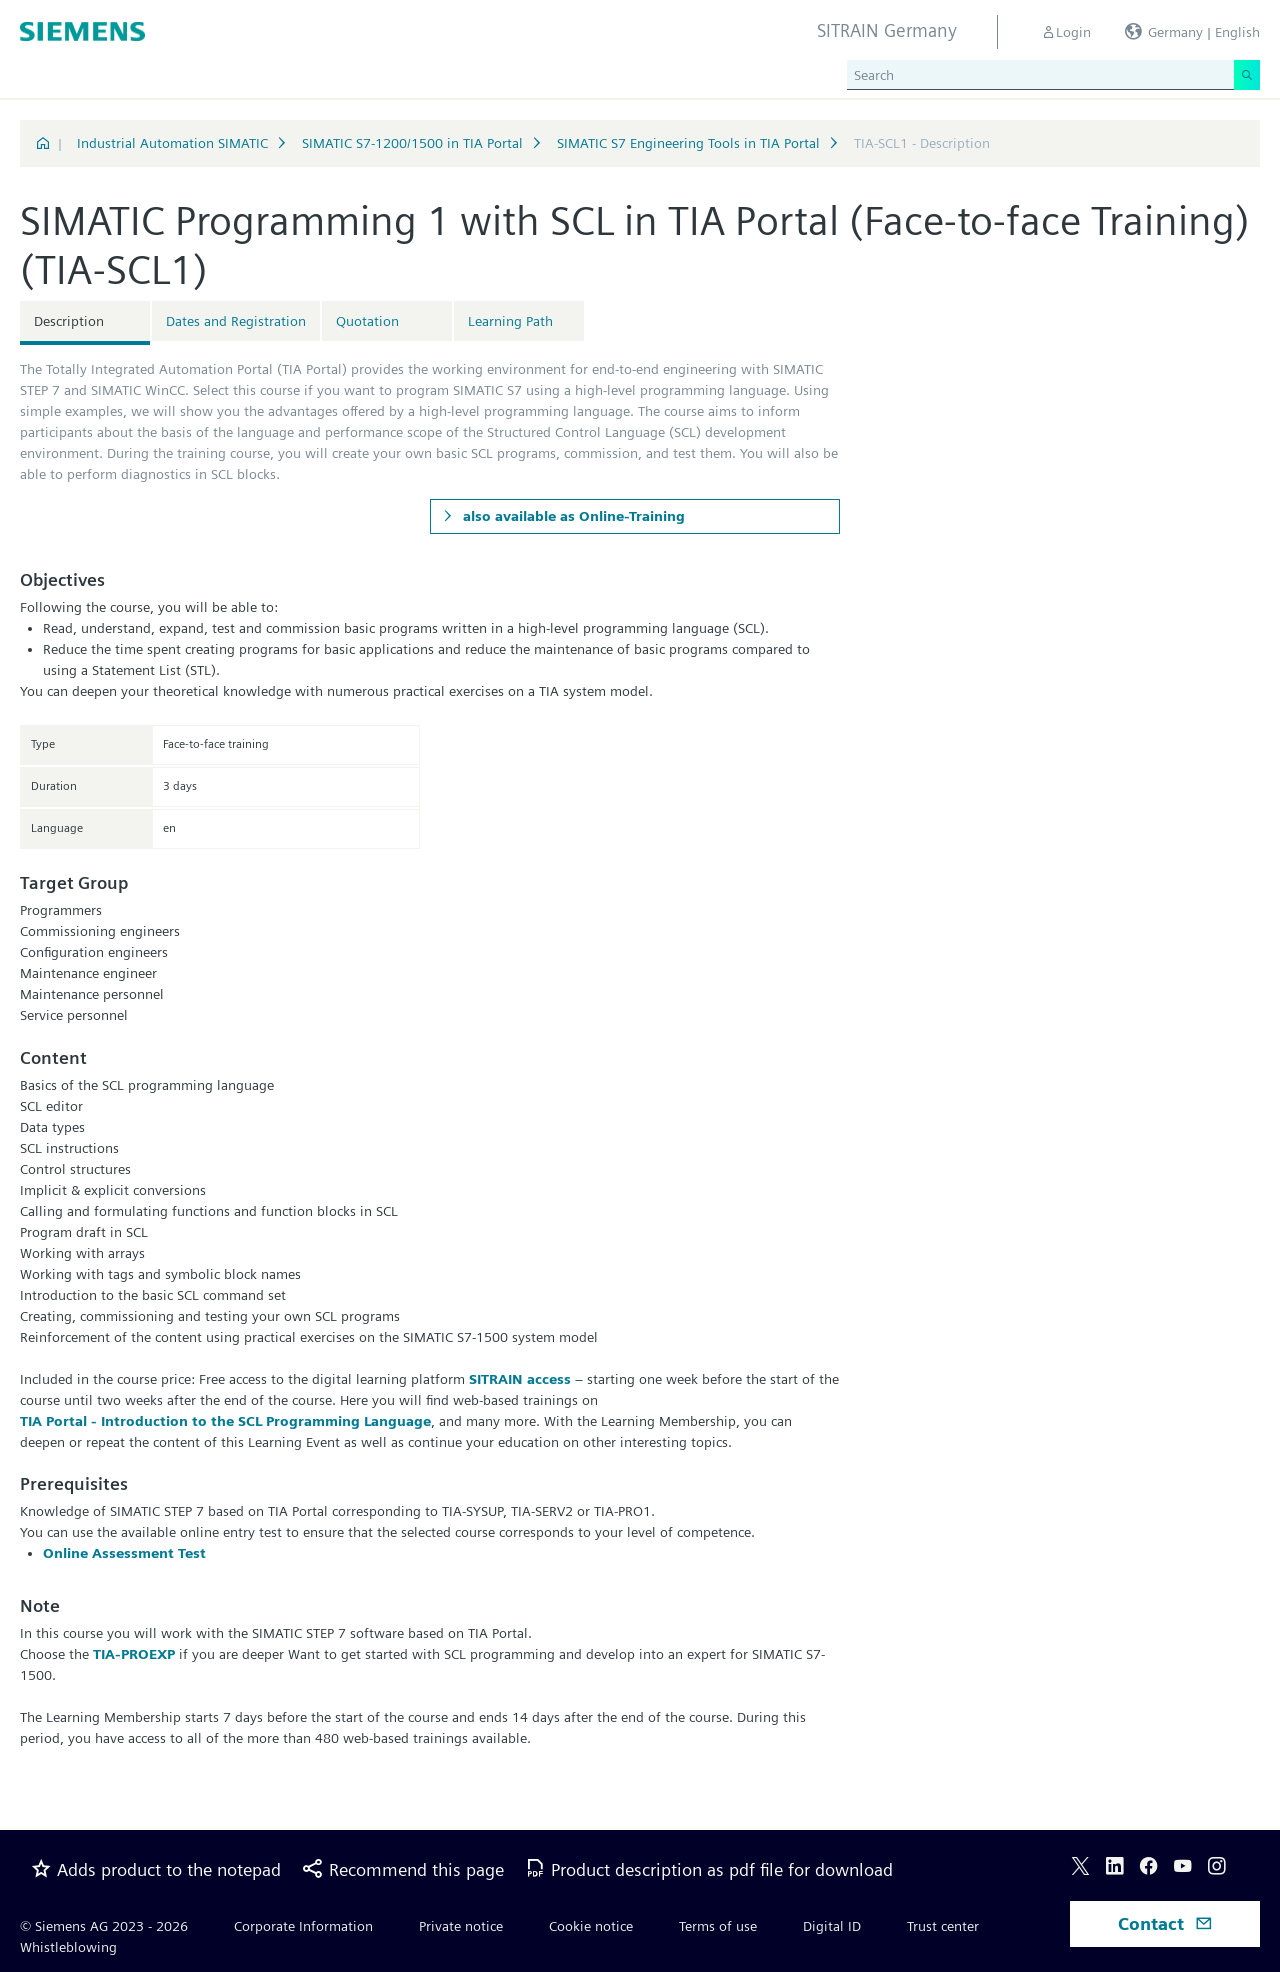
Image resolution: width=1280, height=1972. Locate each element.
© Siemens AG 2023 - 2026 (104, 1926)
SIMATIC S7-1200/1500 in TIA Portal (412, 143)
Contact (1165, 1923)
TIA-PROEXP (134, 1654)
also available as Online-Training (572, 516)
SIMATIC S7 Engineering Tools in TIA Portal (688, 143)
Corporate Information (303, 1926)
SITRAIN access (520, 1379)
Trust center (943, 1926)
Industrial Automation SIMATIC (172, 143)
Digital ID (832, 1926)
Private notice (461, 1926)
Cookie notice (591, 1926)
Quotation (367, 321)
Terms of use (718, 1926)
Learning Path (510, 321)
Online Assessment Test (124, 1553)
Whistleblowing (68, 1947)
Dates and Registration (236, 321)
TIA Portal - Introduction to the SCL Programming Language (225, 1421)
